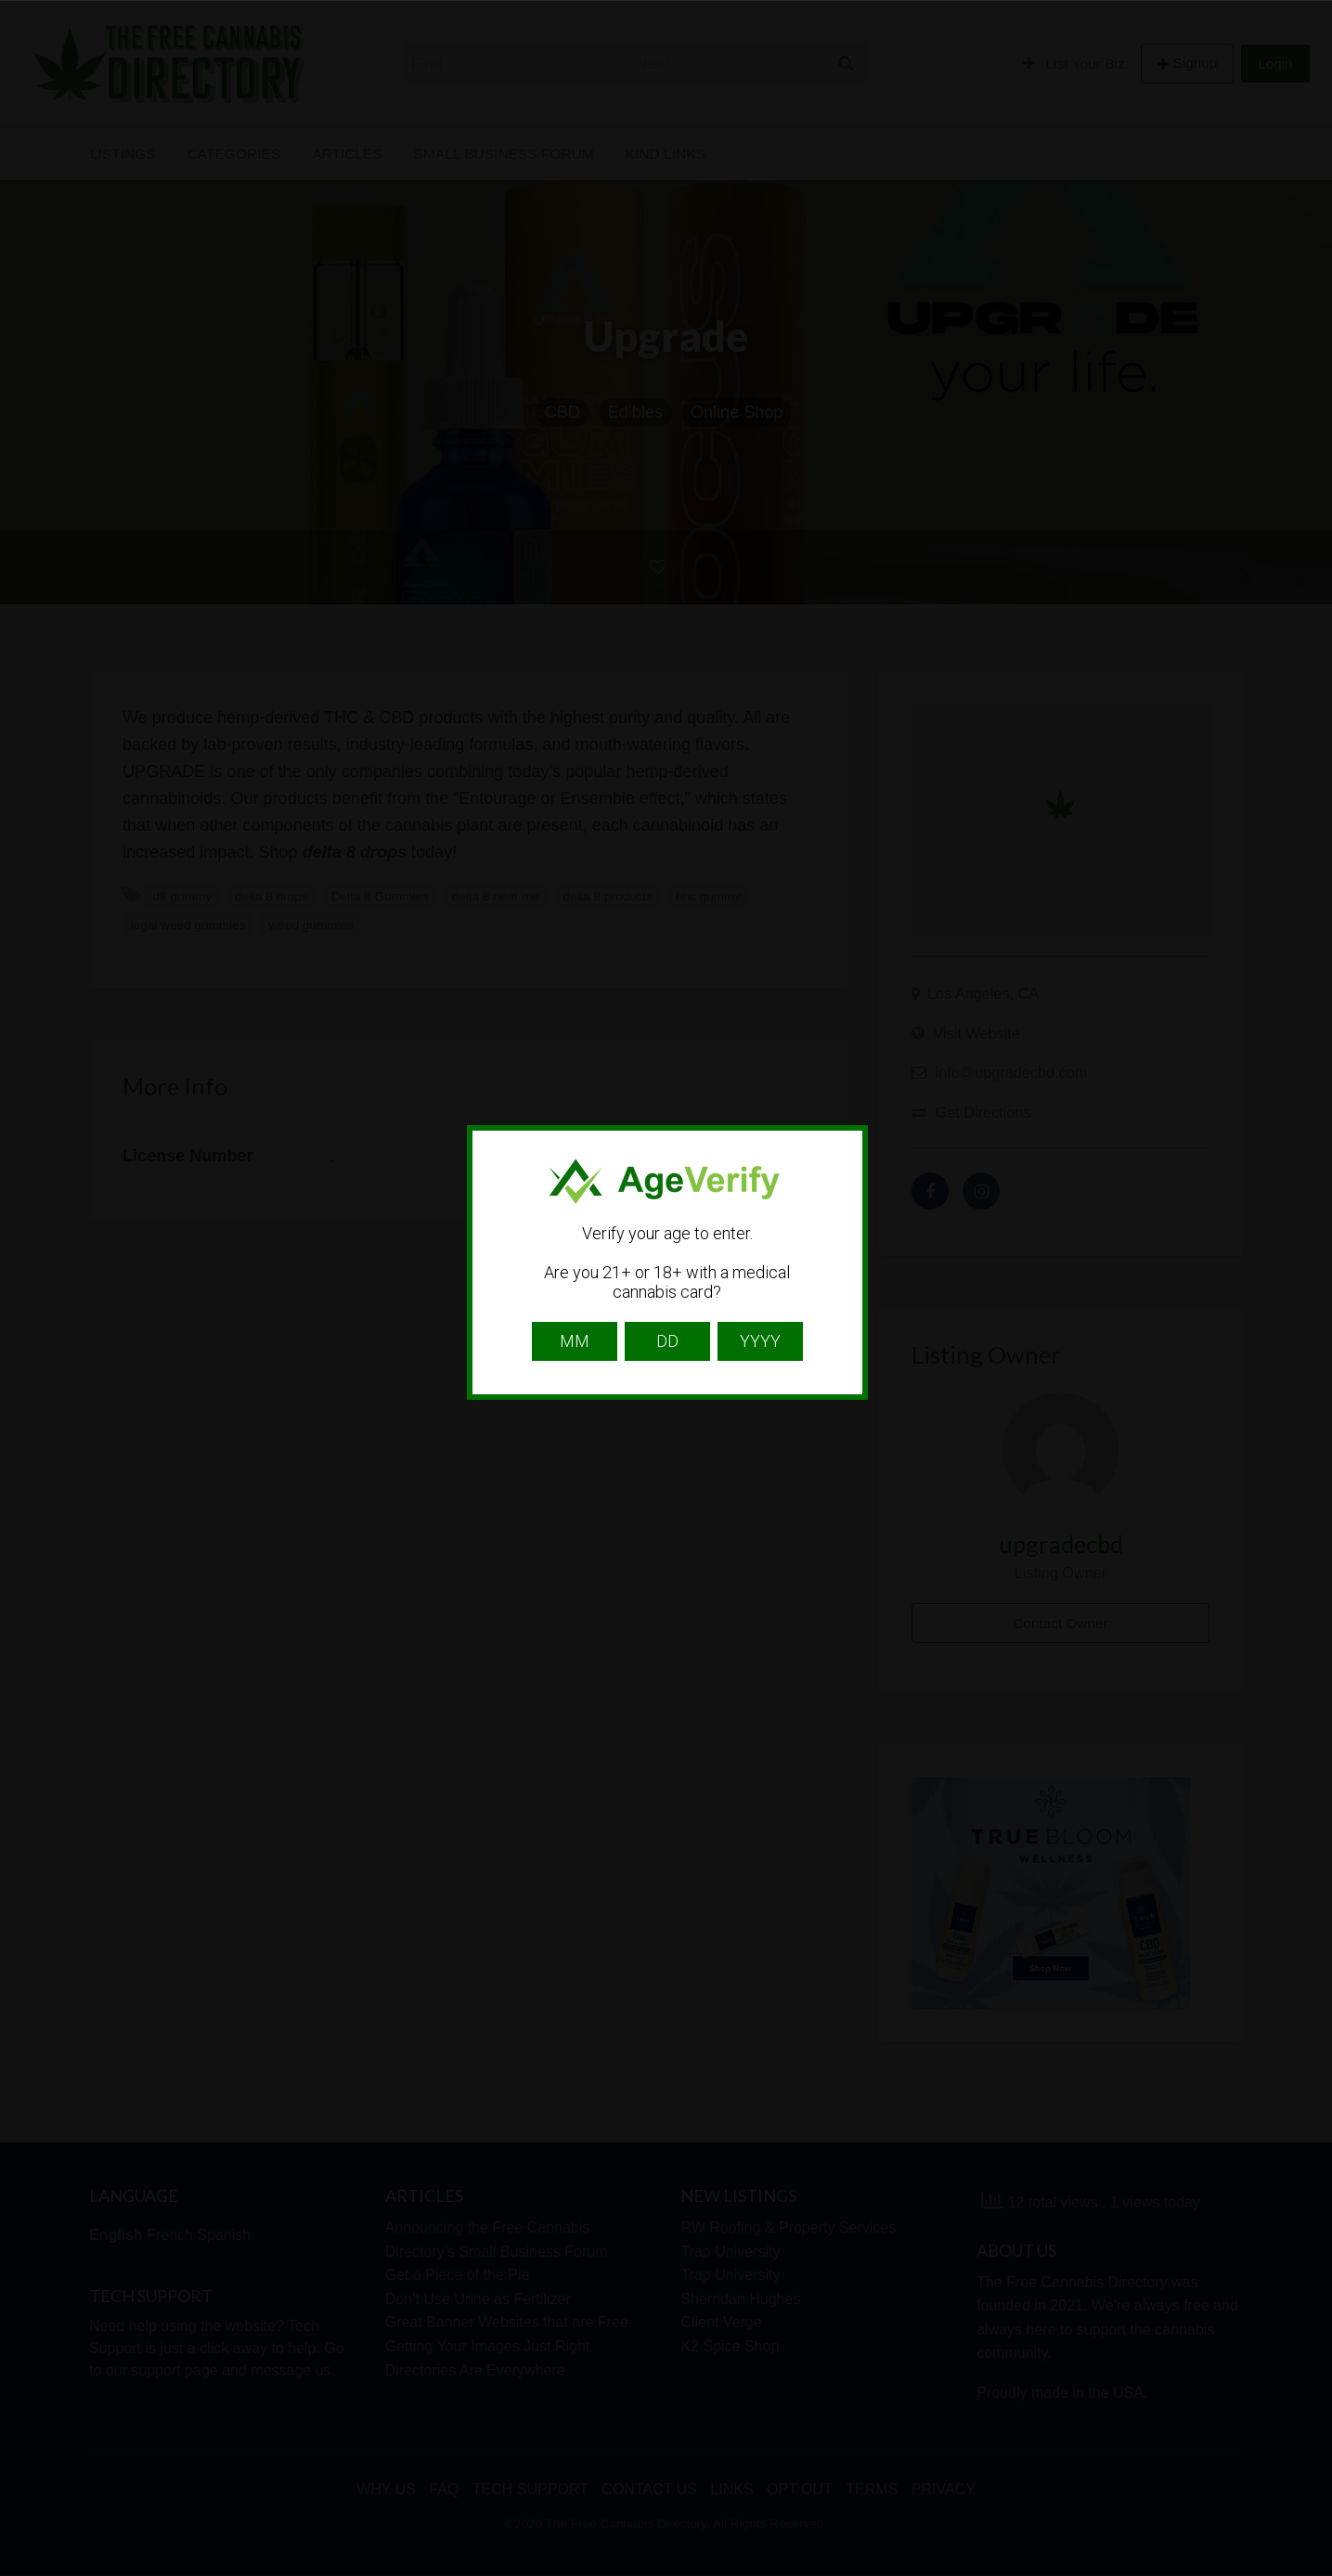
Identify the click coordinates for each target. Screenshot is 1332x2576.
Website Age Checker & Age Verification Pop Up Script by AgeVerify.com (1308, 2571)
